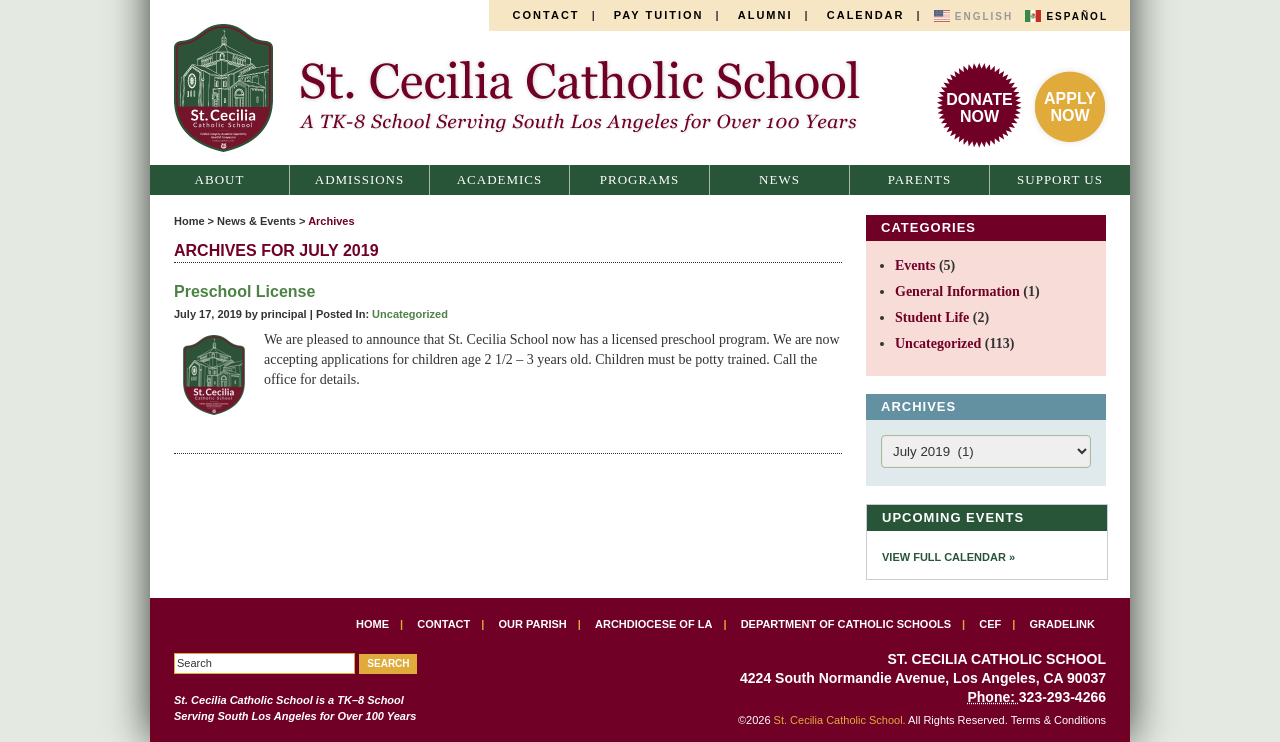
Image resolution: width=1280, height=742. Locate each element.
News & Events (256, 221)
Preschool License (244, 291)
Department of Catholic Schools (846, 624)
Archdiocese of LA (653, 624)
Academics (500, 179)
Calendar (866, 15)
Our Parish (533, 624)
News (779, 179)
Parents (920, 179)
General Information (957, 291)
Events (915, 265)
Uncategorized (410, 314)
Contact (546, 15)
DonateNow (979, 108)
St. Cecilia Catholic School (528, 88)
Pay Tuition (659, 15)
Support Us (1060, 179)
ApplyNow (1070, 107)
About (220, 179)
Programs (640, 179)
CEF (990, 624)
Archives (331, 221)
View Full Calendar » (948, 557)
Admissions (359, 179)
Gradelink (1062, 624)
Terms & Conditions (1058, 720)
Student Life (932, 317)
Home (189, 221)
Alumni (765, 15)
